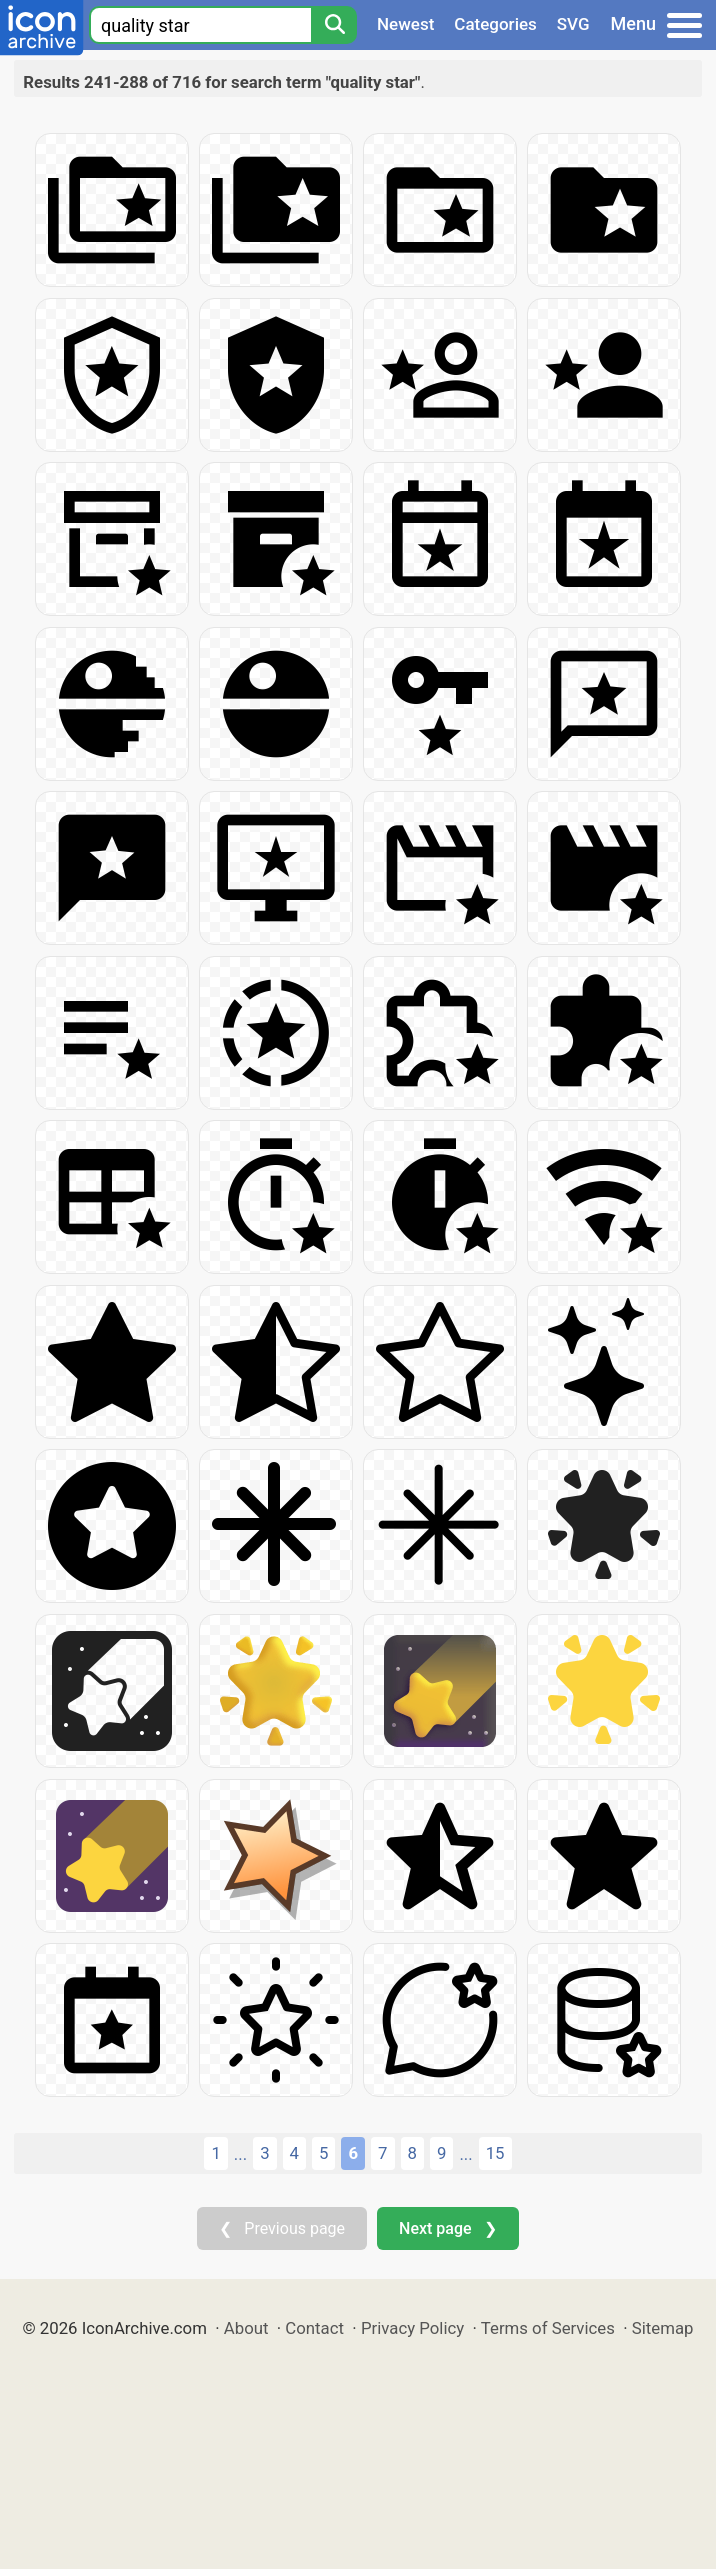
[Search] (334, 25)
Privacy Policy (412, 2328)
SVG (573, 24)
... (240, 2154)
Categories (495, 24)
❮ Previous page (282, 2228)
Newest (405, 24)
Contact (314, 2328)
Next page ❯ (447, 2228)
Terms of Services (548, 2328)
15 (495, 2153)
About (246, 2328)
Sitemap (663, 2328)
